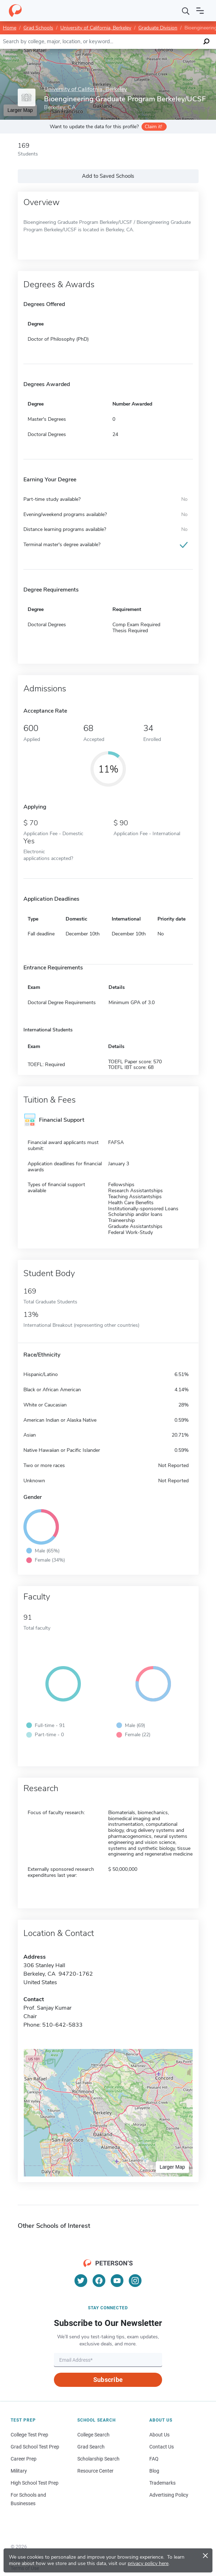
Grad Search (91, 2447)
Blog (154, 2471)
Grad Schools (38, 27)
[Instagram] (135, 2280)
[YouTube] (117, 2280)
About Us (159, 2435)
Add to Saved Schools (108, 176)
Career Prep (24, 2459)
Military (19, 2471)
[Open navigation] (200, 10)
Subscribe (108, 2379)
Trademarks (162, 2483)
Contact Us (161, 2447)
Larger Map (172, 2167)
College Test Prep (29, 2435)
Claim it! (153, 126)
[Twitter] (80, 2280)
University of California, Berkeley (95, 27)
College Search (93, 2435)
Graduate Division (157, 27)
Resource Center (95, 2471)
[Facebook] (99, 2280)
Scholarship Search (98, 2459)
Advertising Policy (168, 2495)
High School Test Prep (35, 2483)
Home (9, 27)
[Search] (186, 10)
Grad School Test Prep (35, 2447)
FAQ (154, 2459)
